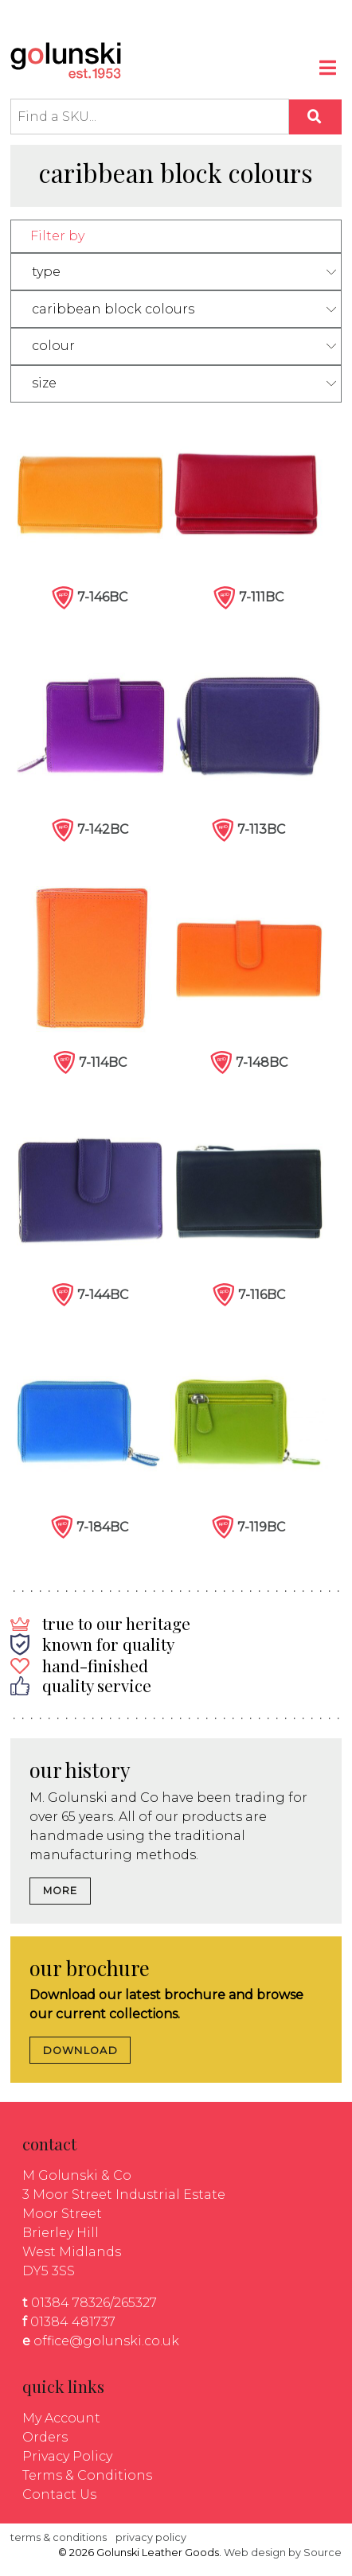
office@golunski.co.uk (106, 2340)
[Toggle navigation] (329, 70)
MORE (60, 1891)
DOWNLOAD (80, 2051)
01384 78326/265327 (94, 2302)
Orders (45, 2437)
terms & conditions (58, 2537)
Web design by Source (283, 2552)
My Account (61, 2418)
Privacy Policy (67, 2456)
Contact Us (59, 2494)
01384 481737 (72, 2321)
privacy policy (150, 2537)
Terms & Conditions (87, 2475)
